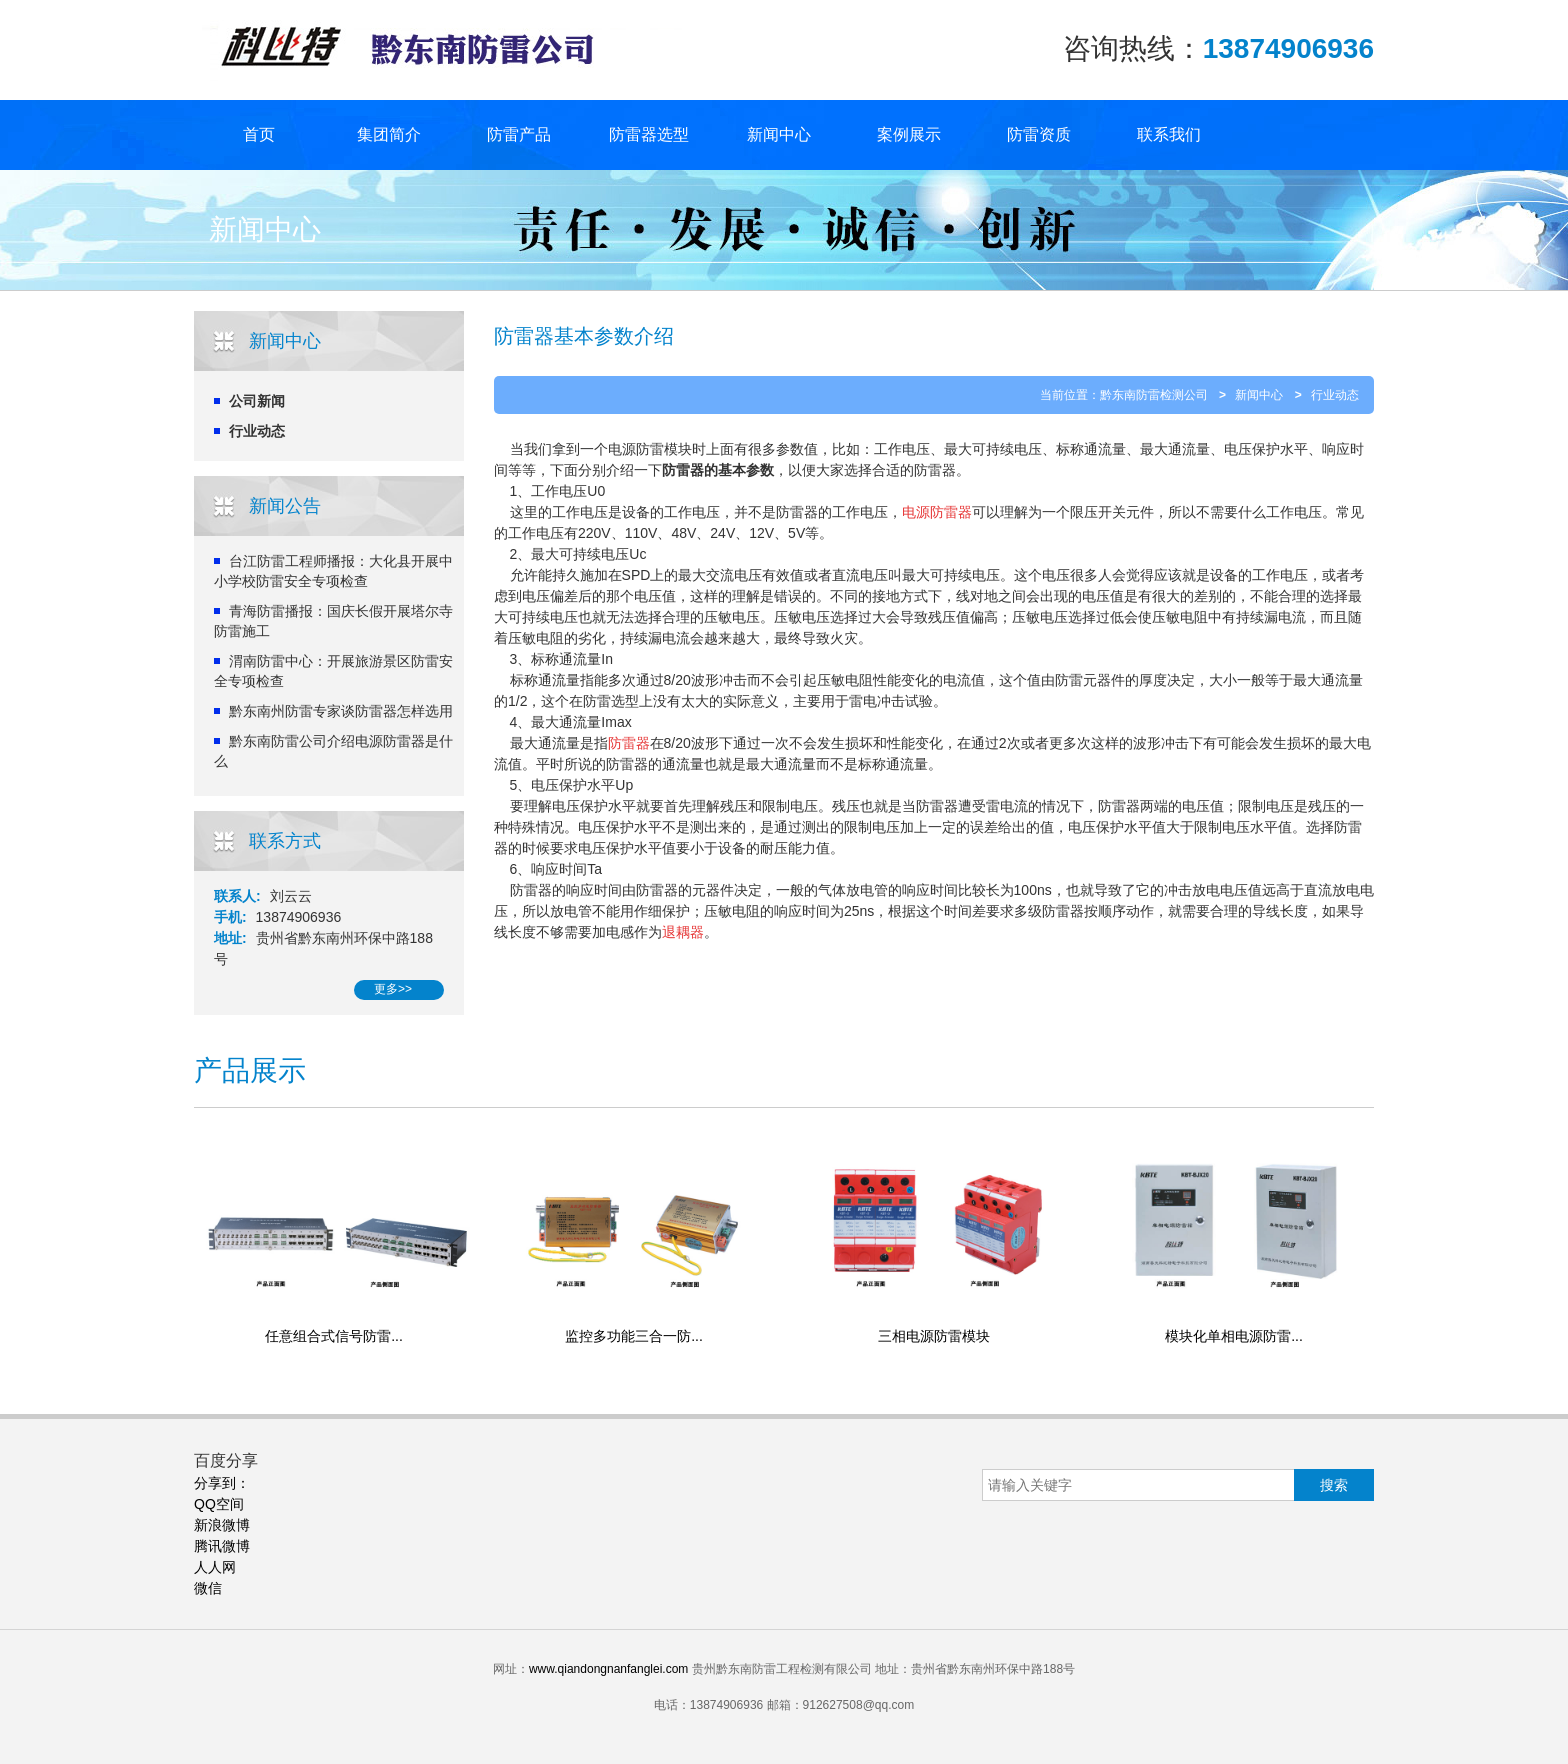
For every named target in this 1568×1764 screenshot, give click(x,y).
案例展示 (909, 134)
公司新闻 (257, 401)
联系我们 (1169, 134)
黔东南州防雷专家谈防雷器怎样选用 (341, 711)
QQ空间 (219, 1504)
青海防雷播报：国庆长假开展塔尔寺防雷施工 (333, 621)
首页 (259, 134)
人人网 (215, 1567)
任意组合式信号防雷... (334, 1336)
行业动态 (257, 431)
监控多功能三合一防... (634, 1336)
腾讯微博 (222, 1546)
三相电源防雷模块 (934, 1336)
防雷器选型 (649, 134)
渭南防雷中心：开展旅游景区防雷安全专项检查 (333, 671)
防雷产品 (519, 134)
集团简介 (389, 134)
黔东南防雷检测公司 (1154, 395)
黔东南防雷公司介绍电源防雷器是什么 (333, 751)
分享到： (222, 1483)
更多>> (393, 989)
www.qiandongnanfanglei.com (608, 1669)
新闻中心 (779, 134)
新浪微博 (222, 1525)
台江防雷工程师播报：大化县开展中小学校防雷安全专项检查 (333, 571)
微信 (208, 1588)
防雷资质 (1039, 134)
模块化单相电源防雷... (1234, 1336)
